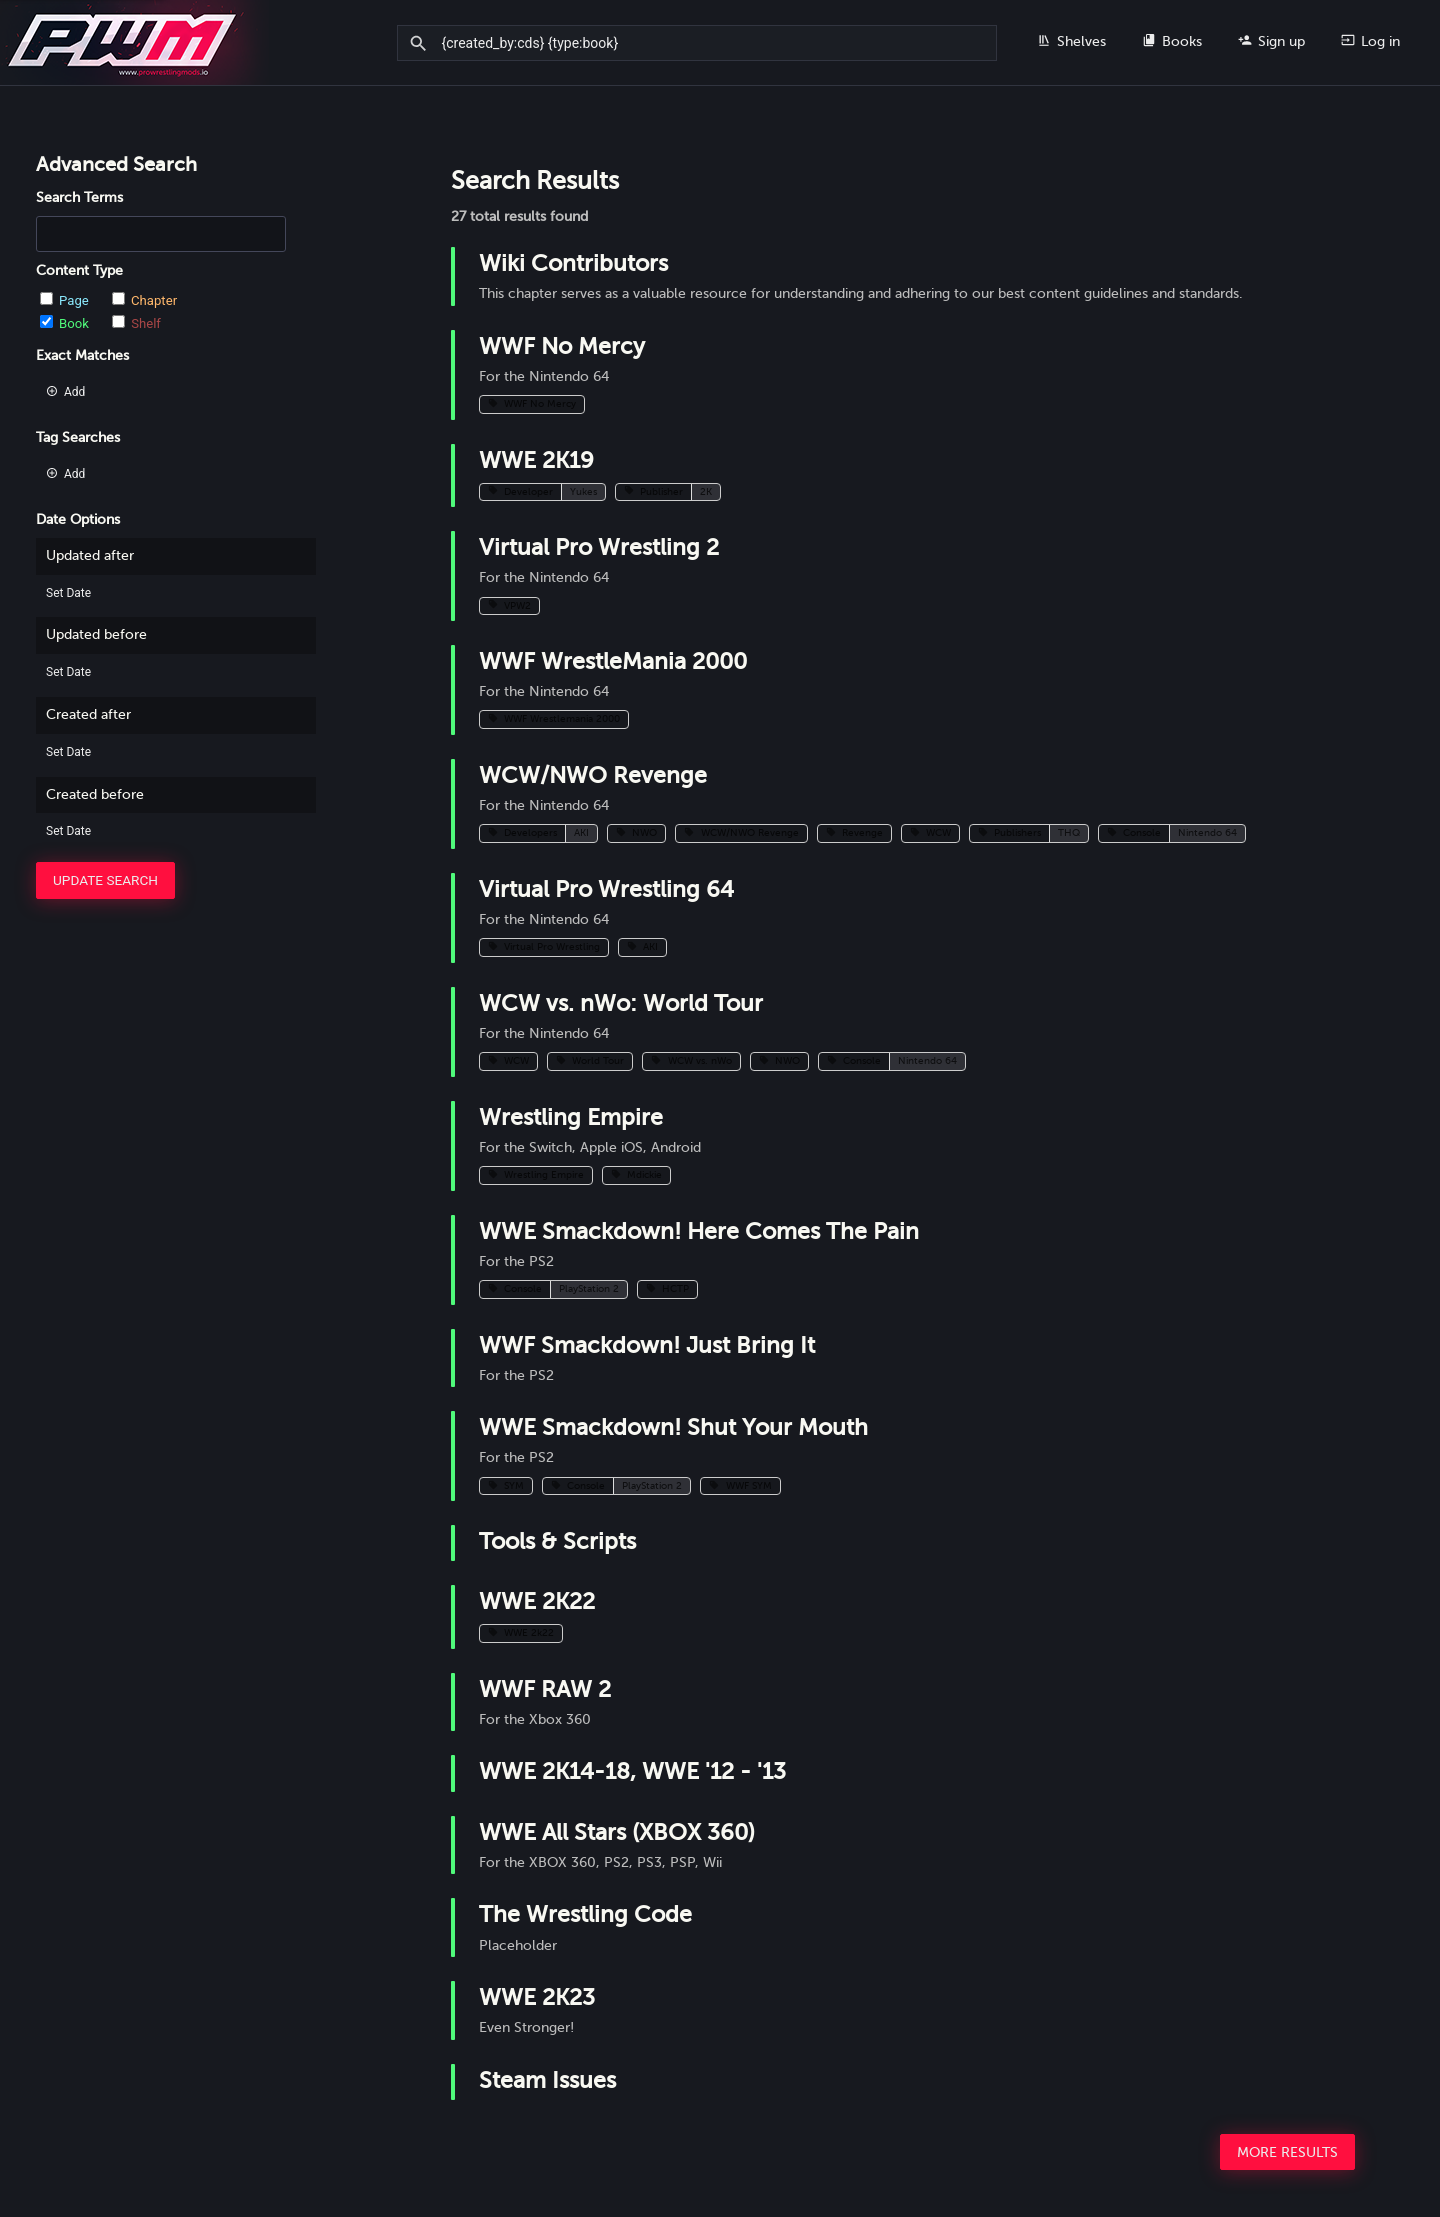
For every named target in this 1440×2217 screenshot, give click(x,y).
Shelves (1071, 41)
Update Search (105, 880)
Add (65, 392)
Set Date (68, 593)
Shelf (136, 323)
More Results (1287, 2152)
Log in (1370, 41)
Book (66, 323)
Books (1172, 41)
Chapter (144, 300)
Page (66, 300)
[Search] (421, 44)
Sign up (1271, 41)
